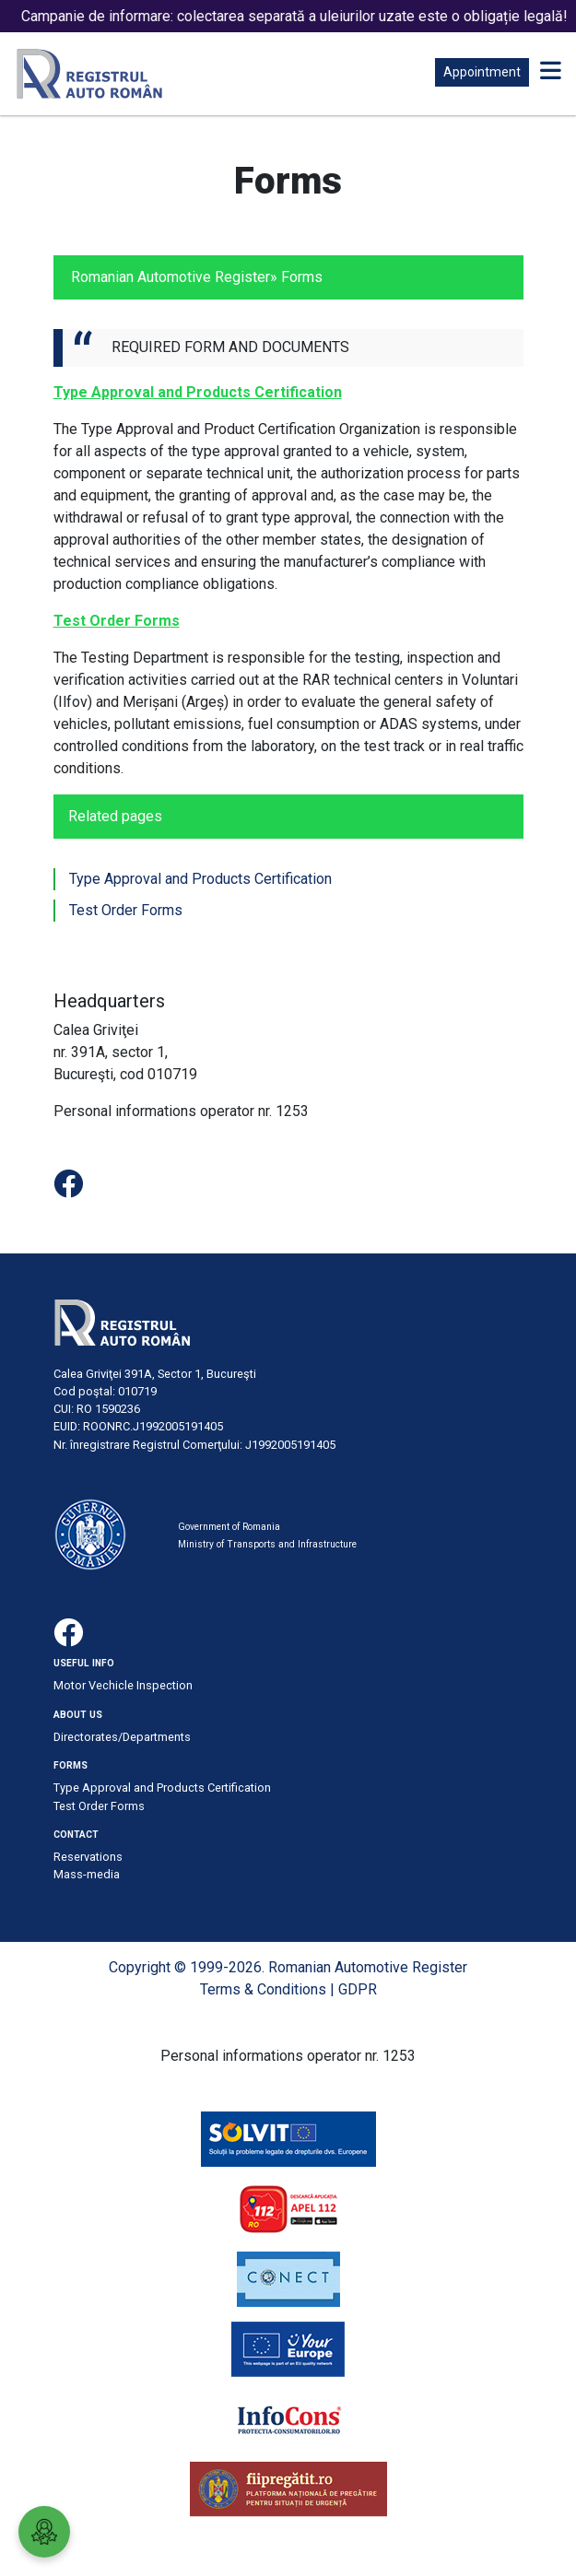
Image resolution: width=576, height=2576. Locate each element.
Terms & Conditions (263, 1989)
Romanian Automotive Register (170, 277)
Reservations (88, 1857)
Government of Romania (229, 1527)
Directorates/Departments (122, 1737)
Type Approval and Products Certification (200, 879)
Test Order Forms (125, 910)
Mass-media (86, 1874)
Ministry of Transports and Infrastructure (267, 1544)
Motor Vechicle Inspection (123, 1685)
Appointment (482, 72)
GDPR (357, 1989)
